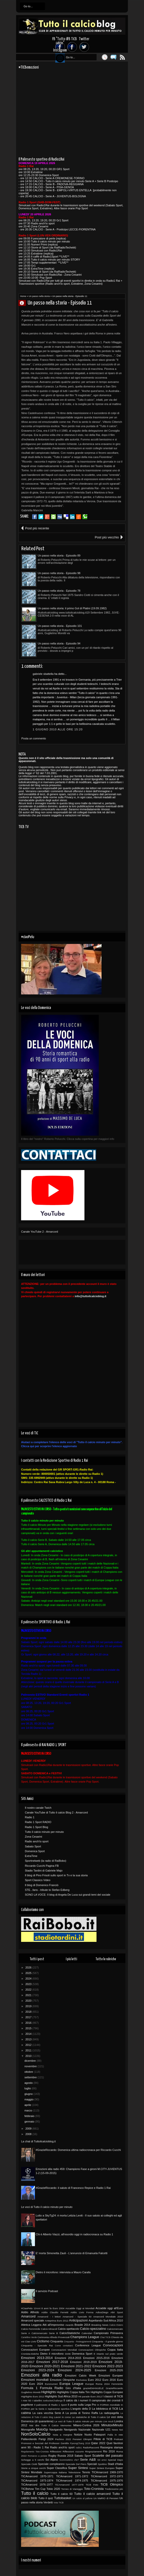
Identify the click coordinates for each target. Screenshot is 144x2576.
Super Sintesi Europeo (102, 2468)
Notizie (78, 2434)
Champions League (84, 2337)
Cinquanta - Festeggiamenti (77, 2341)
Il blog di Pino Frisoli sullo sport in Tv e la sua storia (56, 1875)
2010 (28, 2055)
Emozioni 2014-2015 (68, 2357)
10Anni (37, 2308)
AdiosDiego (102, 2312)
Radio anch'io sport (37, 1841)
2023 (28, 1984)
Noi (121, 2429)
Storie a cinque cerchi (33, 2468)
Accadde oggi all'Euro (109, 2308)
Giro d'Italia (73, 2388)
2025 (28, 1973)
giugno (28, 2093)
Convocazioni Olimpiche (92, 2349)
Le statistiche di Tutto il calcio (89, 2417)
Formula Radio (51, 2388)
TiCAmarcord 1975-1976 (107, 2480)
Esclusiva (81, 2380)
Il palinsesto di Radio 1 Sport (50, 2404)
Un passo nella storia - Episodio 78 (59, 590)
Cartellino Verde (29, 2337)
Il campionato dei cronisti (104, 2400)
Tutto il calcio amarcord (92, 2494)
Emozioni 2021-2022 (76, 2366)
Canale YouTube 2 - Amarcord (39, 1231)
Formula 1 (29, 2388)
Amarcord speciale (32, 2320)
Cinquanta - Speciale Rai (37, 2345)
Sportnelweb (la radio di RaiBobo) (45, 1860)
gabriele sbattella (43, 673)
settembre (30, 2077)
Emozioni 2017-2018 (52, 2362)
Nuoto (88, 2434)
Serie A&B (88, 2459)
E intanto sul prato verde (108, 2353)
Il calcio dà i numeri (76, 2400)
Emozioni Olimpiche (62, 2379)
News (115, 2429)
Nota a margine (62, 2434)
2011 (28, 2050)
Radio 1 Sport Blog (36, 1827)
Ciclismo (43, 2341)
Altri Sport (117, 2312)
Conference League (88, 2345)
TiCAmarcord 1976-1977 (37, 2484)
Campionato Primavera (108, 2333)
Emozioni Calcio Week (80, 2375)
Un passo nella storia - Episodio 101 (60, 625)
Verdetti (48, 2502)
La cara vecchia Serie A (48, 2412)
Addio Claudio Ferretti (54, 2312)
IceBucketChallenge (53, 2400)
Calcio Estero (116, 2325)
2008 (28, 2134)
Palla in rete (115, 2434)
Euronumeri (51, 2384)
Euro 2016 (109, 2379)
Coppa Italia (115, 2349)
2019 (28, 2006)
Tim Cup (40, 2488)
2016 (28, 2022)
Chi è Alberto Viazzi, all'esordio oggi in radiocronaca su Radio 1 (74, 2234)
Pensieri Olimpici (82, 2439)
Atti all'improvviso (53, 2324)
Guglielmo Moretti (30, 2392)
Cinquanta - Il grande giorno (107, 2341)
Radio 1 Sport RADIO (38, 1822)
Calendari (87, 2333)
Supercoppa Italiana (55, 2472)
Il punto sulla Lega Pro (82, 2404)
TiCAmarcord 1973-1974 (37, 2480)
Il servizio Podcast (47, 2291)
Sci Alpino (51, 2459)
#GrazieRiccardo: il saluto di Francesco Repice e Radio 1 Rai (73, 2187)
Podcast (118, 2439)
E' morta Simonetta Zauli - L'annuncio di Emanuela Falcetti (71, 2253)
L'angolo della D (81, 2408)
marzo (28, 2110)
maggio (29, 2099)
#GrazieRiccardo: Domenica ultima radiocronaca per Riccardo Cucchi (78, 2149)
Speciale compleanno (51, 2463)
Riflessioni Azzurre (73, 2451)
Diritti (68, 2353)
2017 (28, 2017)
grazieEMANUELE (93, 2388)
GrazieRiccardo (114, 2388)
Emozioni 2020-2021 (44, 2366)
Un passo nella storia (39, 296)
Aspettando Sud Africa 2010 (105, 2320)
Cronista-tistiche (30, 2353)
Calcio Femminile (30, 2329)
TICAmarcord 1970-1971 (37, 2476)
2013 (28, 2039)
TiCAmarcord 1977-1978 (69, 2484)
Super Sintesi (78, 2468)
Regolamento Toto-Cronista (35, 2451)
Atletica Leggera (31, 2324)
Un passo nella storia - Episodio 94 (59, 643)
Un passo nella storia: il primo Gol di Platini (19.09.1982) (72, 608)
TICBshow (27, 2488)
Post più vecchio (107, 537)
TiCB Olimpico (111, 2484)
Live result (108, 2421)
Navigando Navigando (63, 2429)
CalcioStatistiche (70, 2333)
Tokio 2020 (53, 2488)
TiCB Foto (92, 2484)
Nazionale (84, 2429)
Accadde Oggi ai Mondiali (79, 2308)
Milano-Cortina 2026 (86, 2425)
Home (23, 296)
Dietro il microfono (52, 2353)
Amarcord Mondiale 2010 (108, 2316)
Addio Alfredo (30, 2312)
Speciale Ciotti (29, 2464)
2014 (28, 2033)
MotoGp (42, 2429)
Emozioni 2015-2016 (96, 2357)
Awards (69, 2325)
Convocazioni (113, 2345)
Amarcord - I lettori (49, 2316)
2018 (28, 2011)
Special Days (115, 2459)
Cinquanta (56, 2341)
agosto (28, 2082)
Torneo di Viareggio (72, 2489)
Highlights (48, 2392)
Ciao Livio (30, 2341)
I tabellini (37, 2400)
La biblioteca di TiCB (105, 2408)
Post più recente (37, 528)
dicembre (30, 2060)
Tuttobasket (62, 2498)
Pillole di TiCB (102, 2439)
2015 (28, 2028)
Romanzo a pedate (37, 2456)
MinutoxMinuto (112, 2425)
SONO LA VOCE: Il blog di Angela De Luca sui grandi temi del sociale (67, 1894)
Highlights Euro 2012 (32, 2396)
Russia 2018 (65, 2455)
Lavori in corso (62, 2417)
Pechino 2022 (63, 2439)
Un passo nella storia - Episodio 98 (59, 573)
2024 (28, 1978)
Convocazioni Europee (35, 2349)
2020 (28, 2000)
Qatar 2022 (98, 2443)
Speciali (92, 2463)
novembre (30, 2066)
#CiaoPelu (27, 2308)
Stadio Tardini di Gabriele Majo (44, 1870)
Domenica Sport (35, 1851)
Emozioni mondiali (35, 2380)
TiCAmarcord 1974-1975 (72, 2480)
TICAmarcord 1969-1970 (107, 2472)
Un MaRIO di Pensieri (105, 2498)
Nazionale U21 (101, 2429)
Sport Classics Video (37, 1880)
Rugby (52, 2455)
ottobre (29, 2071)
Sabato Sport (33, 1846)
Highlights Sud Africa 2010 (61, 2396)
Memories (65, 2425)
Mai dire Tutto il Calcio (44, 2425)
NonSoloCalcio (35, 2434)
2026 (28, 1967)
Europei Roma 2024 (97, 2384)
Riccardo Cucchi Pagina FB (42, 1865)
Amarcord (28, 2316)
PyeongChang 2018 (80, 2443)
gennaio (29, 2121)
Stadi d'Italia (115, 2463)
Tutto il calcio (34, 2493)
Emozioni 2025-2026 (109, 2370)
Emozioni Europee (111, 2375)
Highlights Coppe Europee (106, 2392)
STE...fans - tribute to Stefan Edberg (47, 1889)
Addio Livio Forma (81, 2312)
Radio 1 (29, 1817)
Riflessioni (55, 2451)
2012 (28, 2044)
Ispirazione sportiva (58, 2408)
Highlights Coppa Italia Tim (73, 2392)
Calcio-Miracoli (49, 2329)
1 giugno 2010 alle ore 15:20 (58, 729)
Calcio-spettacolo (68, 2328)
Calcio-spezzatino (93, 2329)
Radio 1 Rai (41, 2447)
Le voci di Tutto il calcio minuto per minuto (46, 2206)
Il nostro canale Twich (38, 1807)
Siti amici (102, 2460)
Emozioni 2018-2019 (83, 2361)
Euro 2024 (36, 2383)
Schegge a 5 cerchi (32, 2459)
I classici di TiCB (113, 2396)
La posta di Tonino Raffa (82, 2412)
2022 (28, 1989)
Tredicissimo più (114, 2489)
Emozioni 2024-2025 (74, 2370)
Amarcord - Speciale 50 (77, 2316)
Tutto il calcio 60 (61, 2493)
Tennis (86, 2472)
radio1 (79, 2447)
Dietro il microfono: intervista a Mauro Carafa (63, 2272)
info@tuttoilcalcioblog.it (90, 1296)
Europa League (71, 2384)
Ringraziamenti (93, 2451)
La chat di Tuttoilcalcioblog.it (38, 2141)
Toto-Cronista (94, 2489)
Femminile (117, 2384)
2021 (28, 1995)
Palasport (99, 2434)
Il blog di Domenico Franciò (41, 1885)
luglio (28, 2088)
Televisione (74, 2472)
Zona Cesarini (33, 1836)
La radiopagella (109, 2412)
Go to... (28, 6)
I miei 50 (26, 2400)
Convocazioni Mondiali (64, 2349)
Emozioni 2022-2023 (107, 2366)
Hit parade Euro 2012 (90, 2396)
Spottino (102, 2464)
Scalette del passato (107, 2455)
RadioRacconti (91, 2447)
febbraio (29, 2115)
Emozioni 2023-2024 (37, 2370)
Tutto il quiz (45, 2498)
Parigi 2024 (45, 2439)
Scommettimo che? (69, 2460)
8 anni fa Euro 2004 (52, 2308)
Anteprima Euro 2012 (56, 2320)
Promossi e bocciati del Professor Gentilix (45, 2443)
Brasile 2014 (82, 2324)
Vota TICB (59, 2502)
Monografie (28, 2429)
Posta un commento (33, 738)
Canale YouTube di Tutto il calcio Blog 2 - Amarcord (56, 1812)
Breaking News (99, 2325)
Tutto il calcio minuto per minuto (44, 1831)
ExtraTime (31, 1855)
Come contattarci (64, 2345)
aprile (28, 2104)
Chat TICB (105, 2337)
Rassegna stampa (111, 2447)
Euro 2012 (94, 2379)
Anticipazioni (78, 2320)
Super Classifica (57, 2467)
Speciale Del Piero (76, 2464)
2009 (28, 2128)
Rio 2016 (109, 2451)
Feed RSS (122, 57)
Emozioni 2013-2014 (37, 2358)
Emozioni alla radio (41, 2375)
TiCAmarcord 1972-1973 (107, 2476)
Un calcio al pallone (82, 2498)
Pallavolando (29, 2439)
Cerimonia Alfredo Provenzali (53, 2337)
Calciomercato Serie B (44, 2333)
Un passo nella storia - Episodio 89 (59, 555)
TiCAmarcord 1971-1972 (72, 2476)
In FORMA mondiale (108, 2404)
